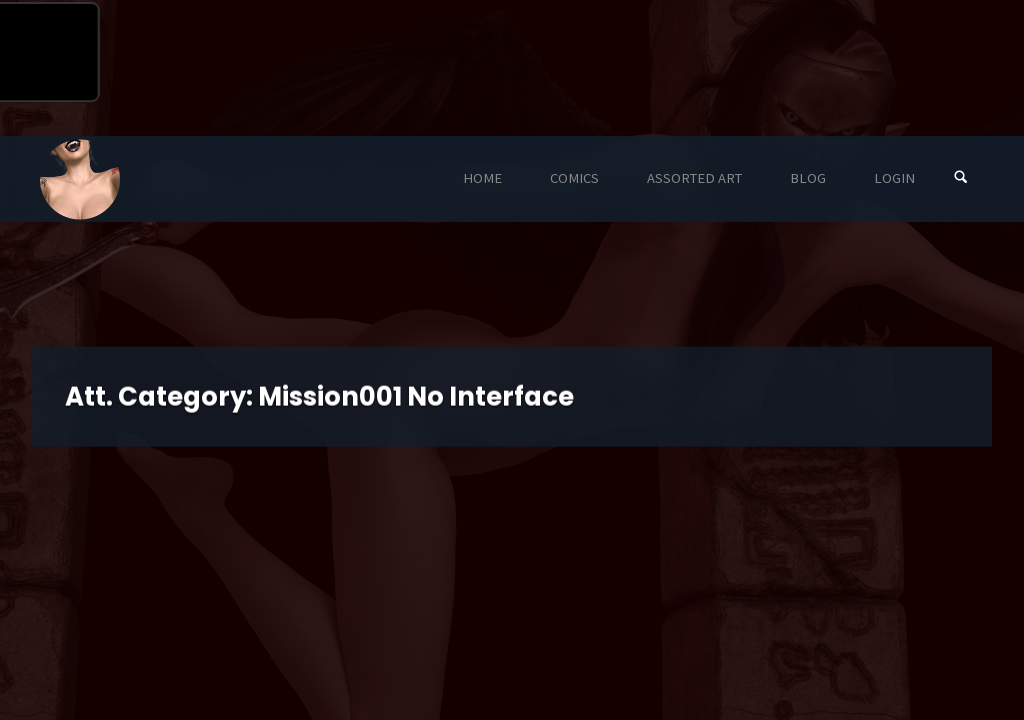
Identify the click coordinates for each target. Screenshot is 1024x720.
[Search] (961, 178)
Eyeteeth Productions (80, 180)
